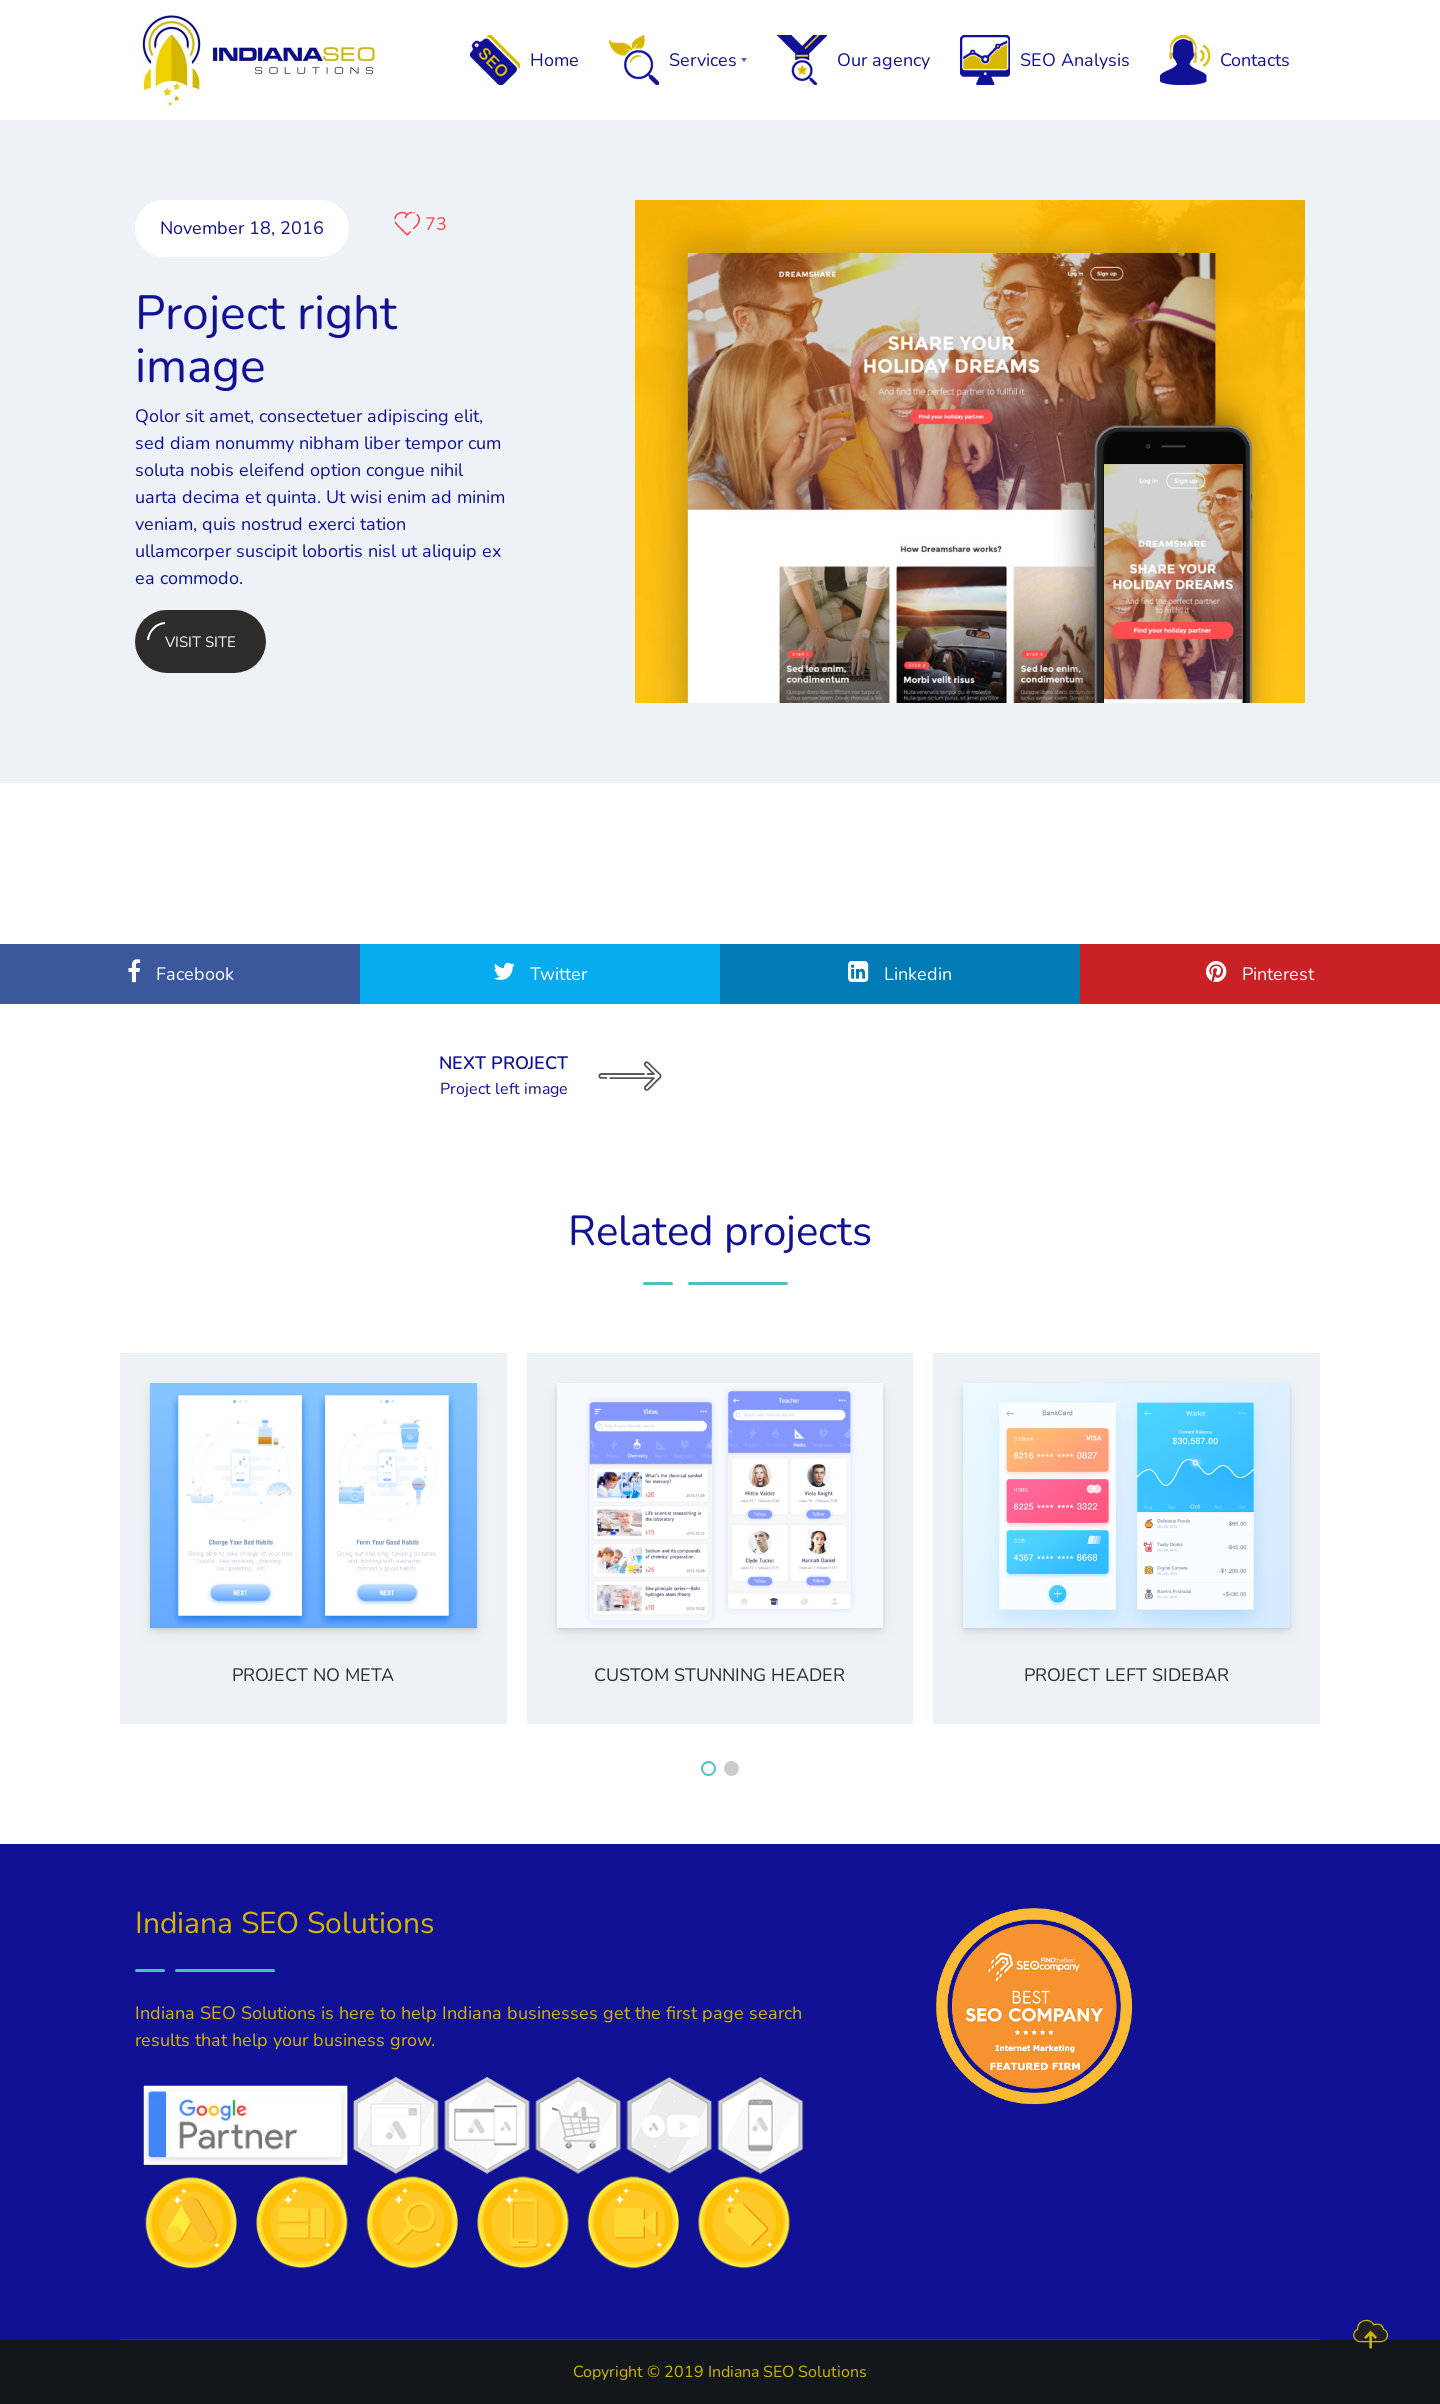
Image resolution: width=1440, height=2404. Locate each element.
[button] (708, 1768)
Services (678, 60)
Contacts (1225, 60)
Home (524, 60)
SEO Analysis (1045, 60)
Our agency (853, 60)
